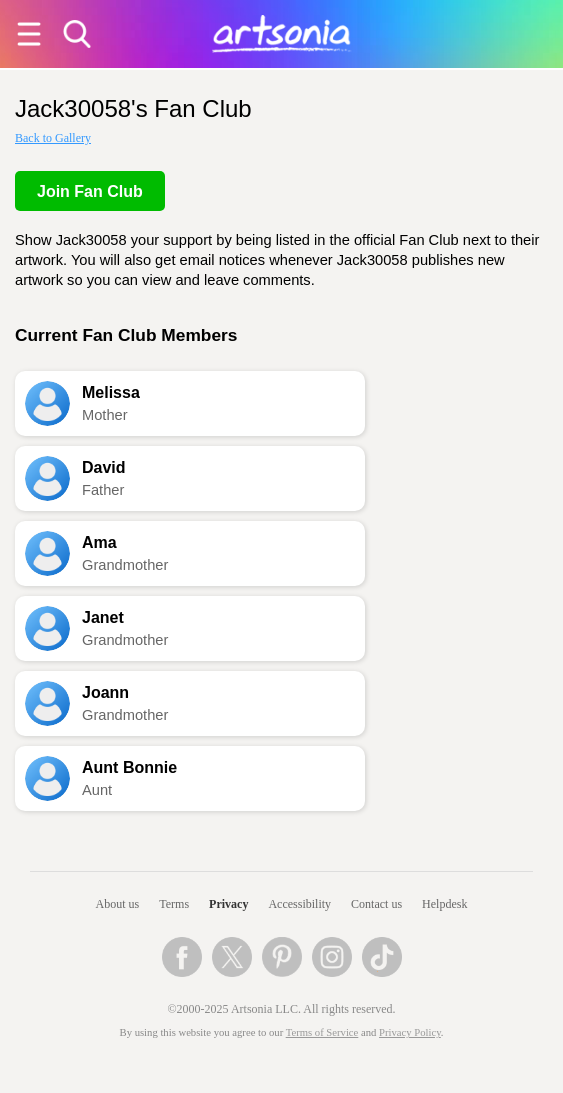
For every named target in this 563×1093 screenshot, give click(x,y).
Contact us (376, 904)
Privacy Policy (410, 1032)
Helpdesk (444, 904)
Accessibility (299, 904)
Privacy (228, 904)
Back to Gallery (53, 138)
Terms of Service (322, 1032)
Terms (174, 904)
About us (118, 904)
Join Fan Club (90, 191)
